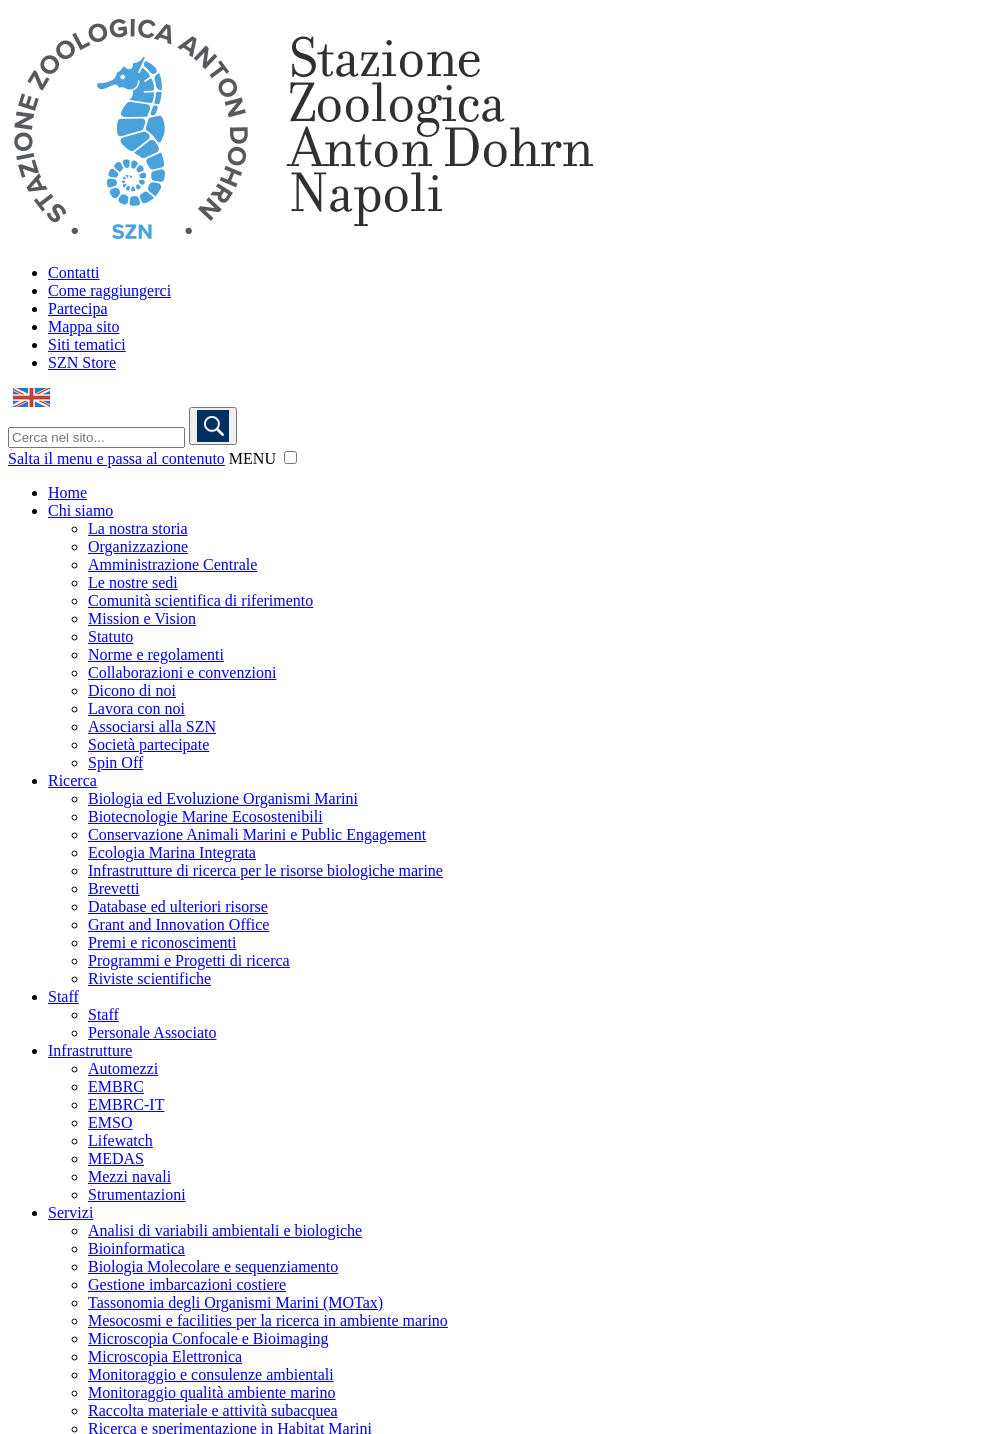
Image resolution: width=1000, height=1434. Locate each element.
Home (67, 492)
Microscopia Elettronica (165, 1356)
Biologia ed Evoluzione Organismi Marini (223, 798)
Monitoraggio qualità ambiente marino (212, 1392)
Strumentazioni (137, 1194)
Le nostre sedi (133, 582)
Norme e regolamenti (156, 654)
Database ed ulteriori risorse (178, 906)
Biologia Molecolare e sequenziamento (213, 1266)
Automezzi (123, 1068)
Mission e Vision (142, 618)
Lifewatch (120, 1140)
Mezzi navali (129, 1176)
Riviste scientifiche (149, 978)
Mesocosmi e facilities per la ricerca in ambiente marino (268, 1320)
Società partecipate (148, 744)
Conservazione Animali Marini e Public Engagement (257, 834)
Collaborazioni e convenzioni (182, 672)
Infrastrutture (90, 1050)
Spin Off (115, 762)
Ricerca (72, 780)
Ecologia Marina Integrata (172, 852)
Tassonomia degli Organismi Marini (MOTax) (235, 1302)
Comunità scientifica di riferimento (200, 600)
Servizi (70, 1212)
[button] (290, 457)
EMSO (110, 1122)
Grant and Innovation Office (178, 924)
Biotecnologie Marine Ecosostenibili (205, 816)
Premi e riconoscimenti (162, 942)
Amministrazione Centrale (172, 564)
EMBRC (116, 1086)
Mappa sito (84, 326)
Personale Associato (152, 1032)
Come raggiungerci (109, 290)
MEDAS (116, 1158)
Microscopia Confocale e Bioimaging (208, 1338)
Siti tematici (87, 344)
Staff (63, 996)
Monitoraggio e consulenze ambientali (211, 1374)
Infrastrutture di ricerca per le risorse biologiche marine (265, 870)
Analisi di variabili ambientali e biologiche (225, 1230)
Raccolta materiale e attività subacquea (213, 1410)
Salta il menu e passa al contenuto (116, 458)
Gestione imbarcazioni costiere (187, 1284)
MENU (252, 458)
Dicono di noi (132, 690)
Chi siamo (80, 510)
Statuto (110, 636)
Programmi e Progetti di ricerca (189, 960)
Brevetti (114, 888)
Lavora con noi (136, 708)
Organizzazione (138, 546)
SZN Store (82, 362)
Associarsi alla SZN (152, 726)
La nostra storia (138, 528)
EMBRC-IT (126, 1104)
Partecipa (78, 308)
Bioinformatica (136, 1248)
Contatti (74, 272)
